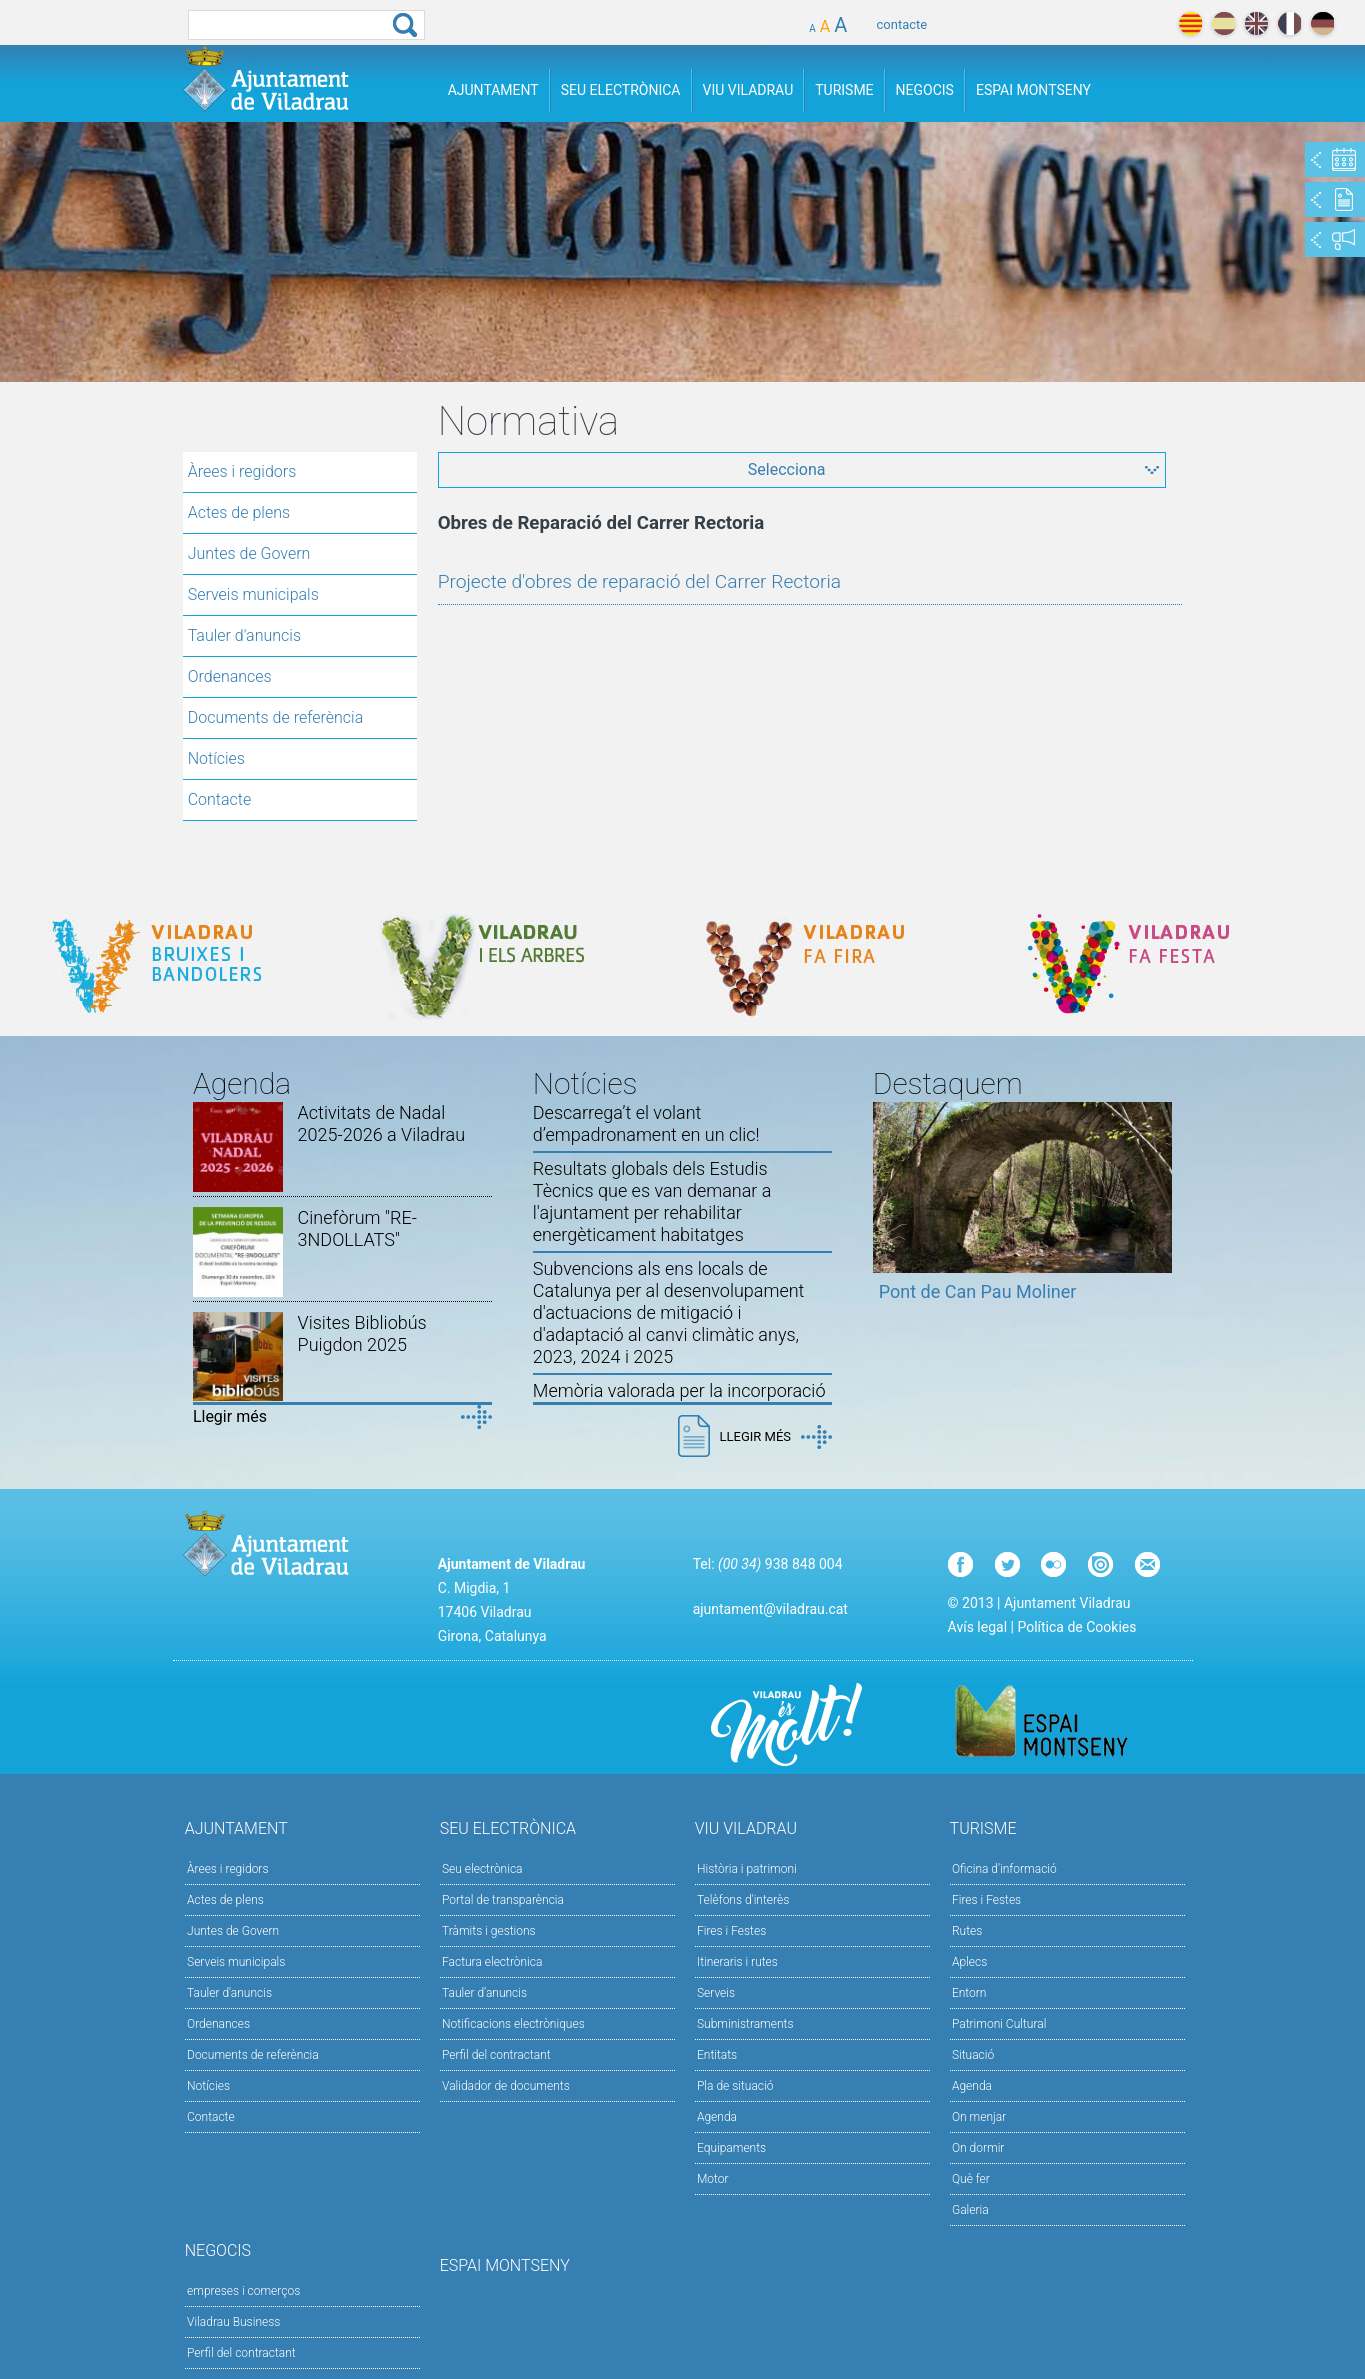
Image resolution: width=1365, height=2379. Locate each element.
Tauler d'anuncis (244, 635)
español (1223, 23)
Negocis (925, 90)
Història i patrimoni (747, 1869)
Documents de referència (276, 717)
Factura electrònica (492, 1962)
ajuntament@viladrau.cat (770, 1609)
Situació (973, 2055)
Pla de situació (735, 2086)
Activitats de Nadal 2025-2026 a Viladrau (382, 1123)
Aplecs (969, 1962)
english (1256, 23)
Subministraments (745, 2024)
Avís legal (977, 1627)
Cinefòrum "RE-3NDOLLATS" (357, 1228)
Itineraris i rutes (737, 1962)
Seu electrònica (482, 1869)
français (1289, 23)
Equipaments (731, 2148)
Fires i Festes (731, 1931)
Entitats (717, 2055)
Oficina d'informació (1004, 1869)
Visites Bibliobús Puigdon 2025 (362, 1333)
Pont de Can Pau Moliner (978, 1291)
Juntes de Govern (249, 553)
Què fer (971, 2179)
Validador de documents (506, 2086)
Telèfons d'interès (743, 1900)
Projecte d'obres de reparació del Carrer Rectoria (639, 581)
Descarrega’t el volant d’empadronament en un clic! (646, 1123)
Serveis (716, 1993)
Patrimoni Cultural (999, 2024)
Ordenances (230, 676)
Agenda (717, 2117)
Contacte (220, 799)
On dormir (978, 2148)
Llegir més (230, 1416)
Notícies (216, 758)
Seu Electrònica (621, 90)
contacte (902, 24)
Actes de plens (239, 512)
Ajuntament (493, 90)
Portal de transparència (503, 1900)
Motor (713, 2179)
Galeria (970, 2210)
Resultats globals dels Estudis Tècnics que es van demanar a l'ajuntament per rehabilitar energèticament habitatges (652, 1201)
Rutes (967, 1931)
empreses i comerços (243, 2291)
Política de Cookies (1076, 1627)
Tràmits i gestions (489, 1931)
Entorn (969, 1993)
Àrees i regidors (242, 471)
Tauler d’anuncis (484, 1993)
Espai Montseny (1033, 90)
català (1190, 23)
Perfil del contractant (496, 2055)
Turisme (844, 90)
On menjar (979, 2117)
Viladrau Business (233, 2322)
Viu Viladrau (748, 90)
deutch (1322, 23)
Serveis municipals (253, 594)
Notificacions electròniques (513, 2024)
